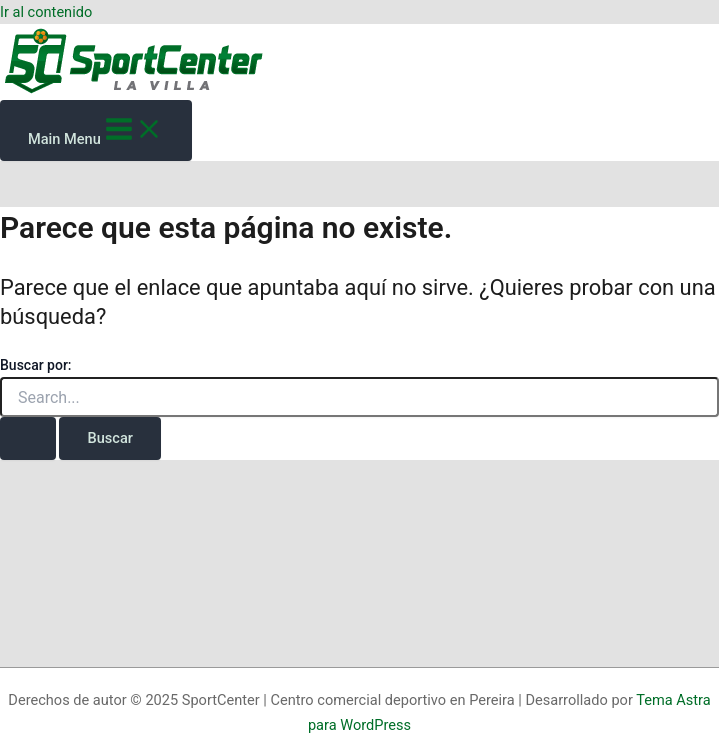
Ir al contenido (46, 12)
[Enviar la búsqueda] (28, 438)
